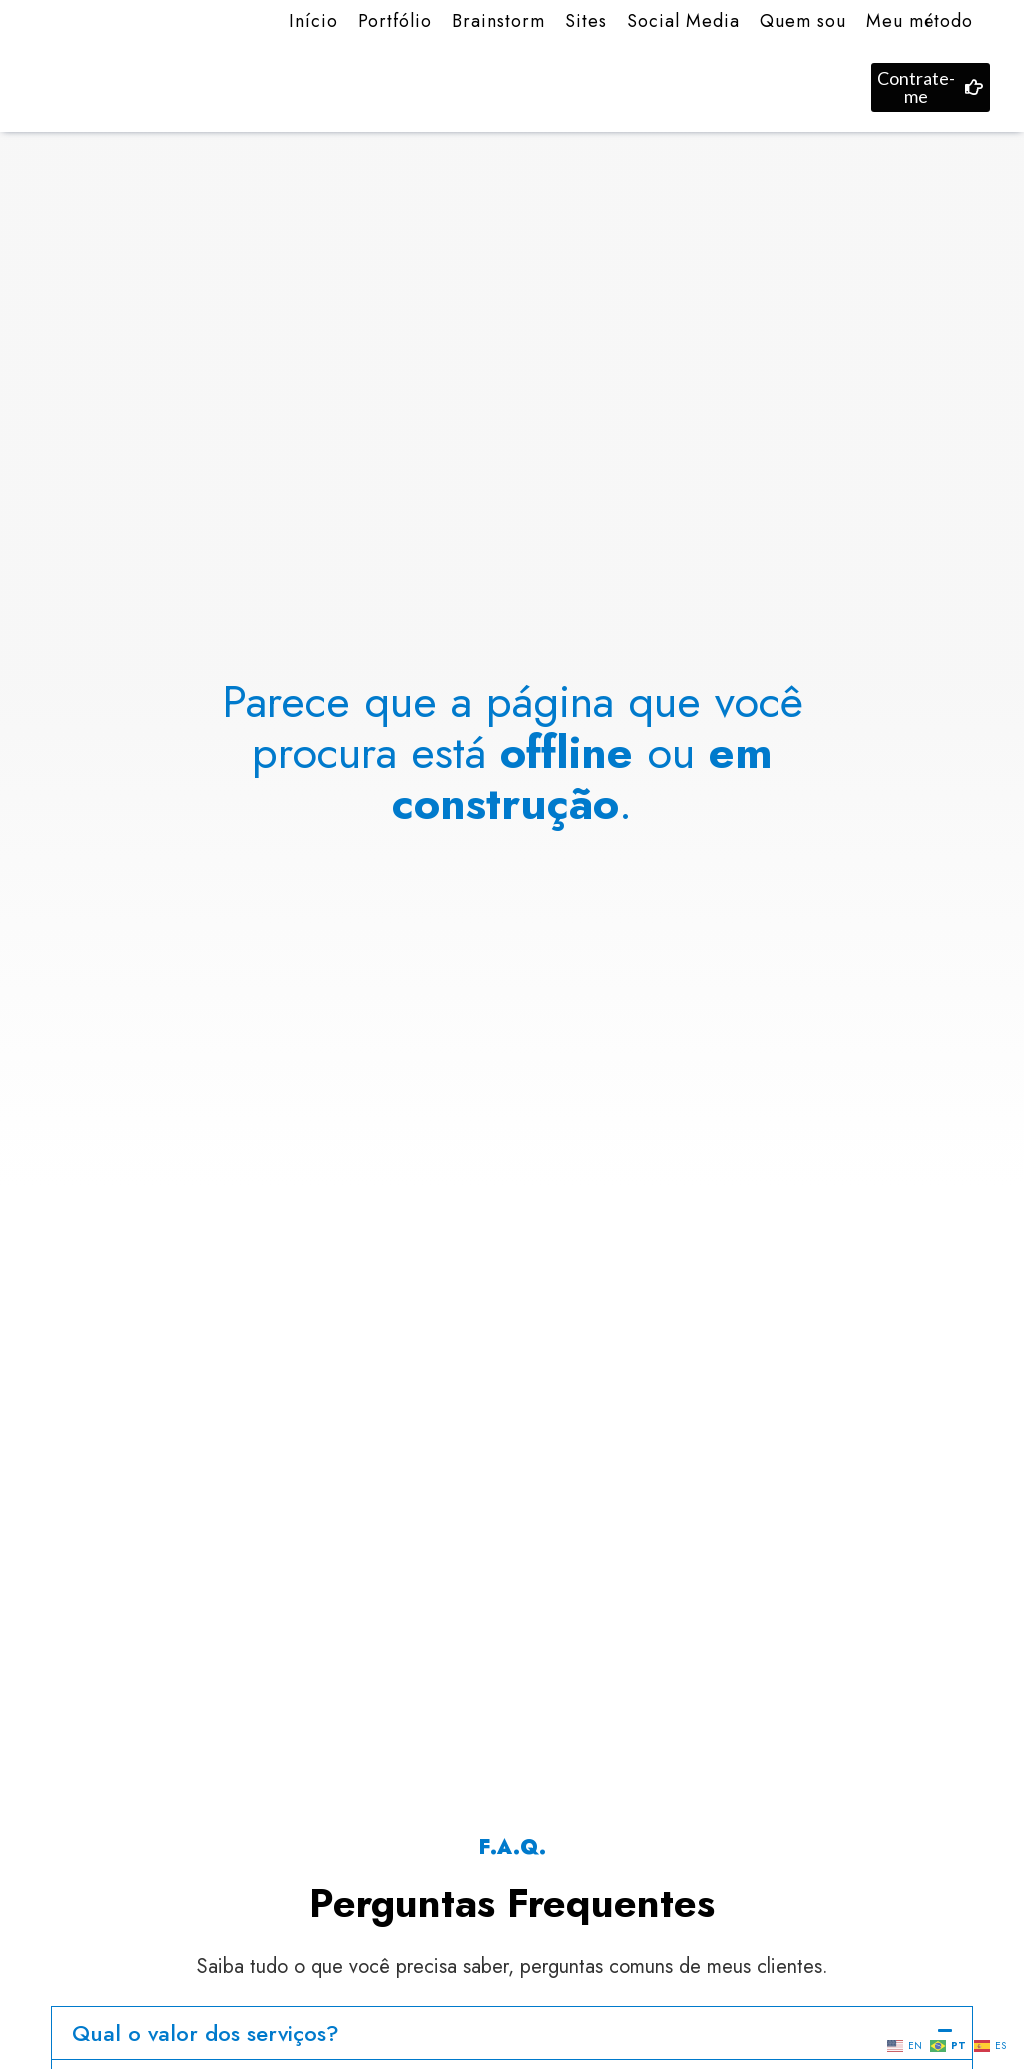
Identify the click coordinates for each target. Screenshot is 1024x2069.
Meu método (919, 21)
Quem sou (803, 21)
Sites (586, 21)
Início (313, 21)
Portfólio (395, 21)
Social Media (683, 21)
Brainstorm (498, 21)
